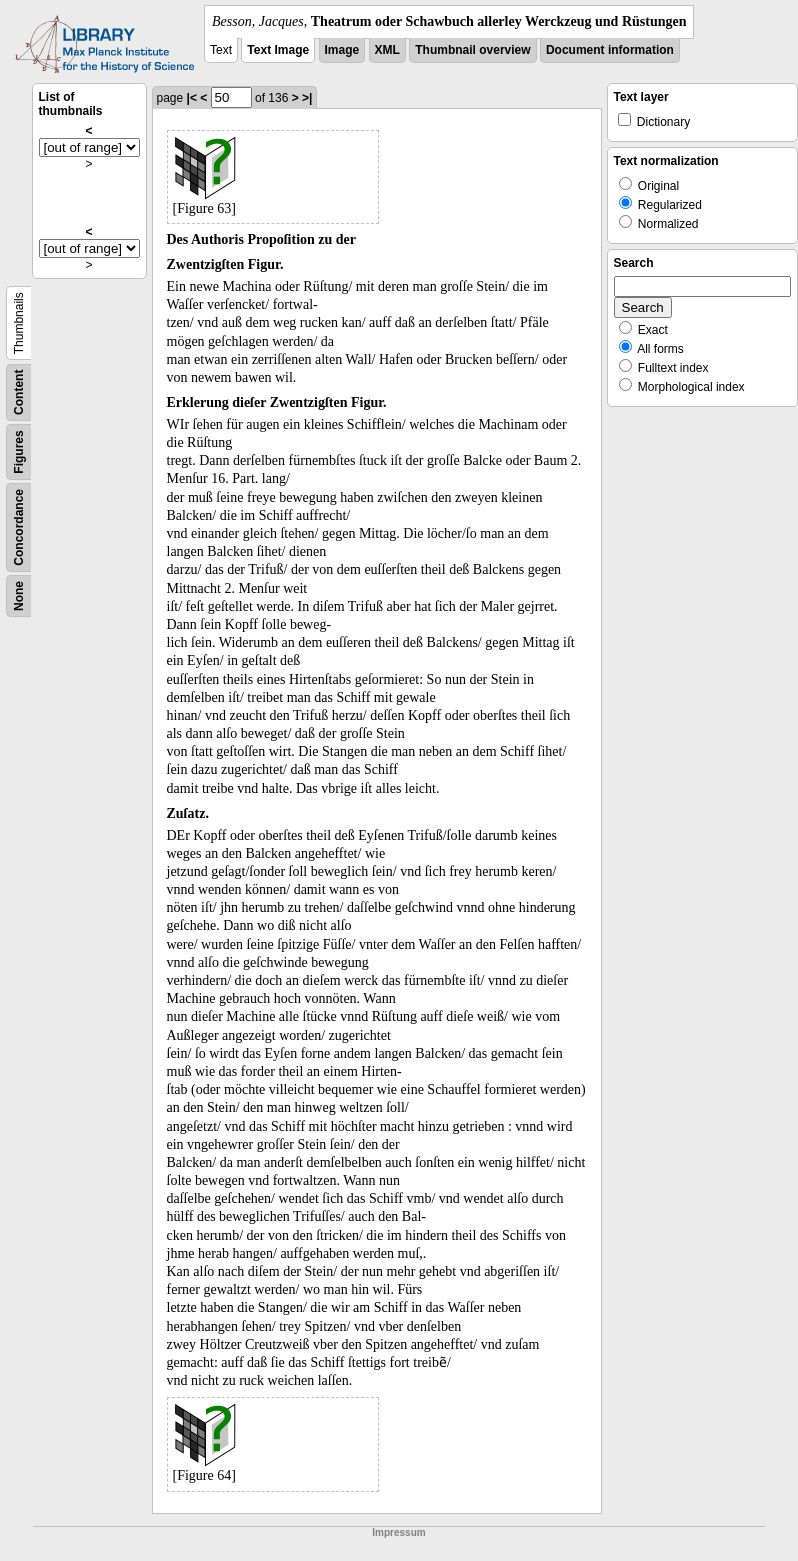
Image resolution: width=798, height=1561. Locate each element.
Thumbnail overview (472, 50)
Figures (19, 451)
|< (192, 98)
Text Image (278, 50)
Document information (610, 50)
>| (307, 98)
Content (19, 392)
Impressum (398, 1532)
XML (387, 50)
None (19, 596)
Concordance (19, 527)
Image (342, 50)
